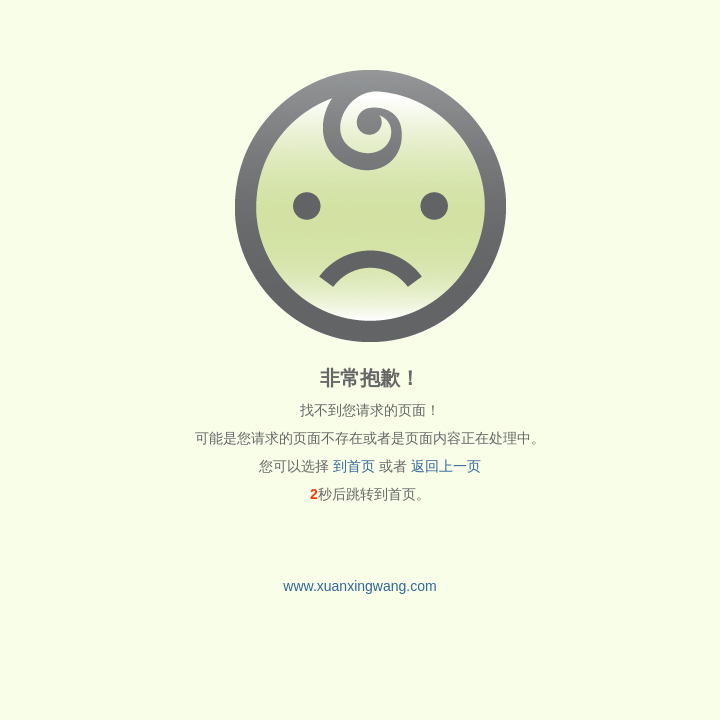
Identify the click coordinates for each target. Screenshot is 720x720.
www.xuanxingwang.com (359, 586)
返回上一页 (446, 466)
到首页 (354, 466)
